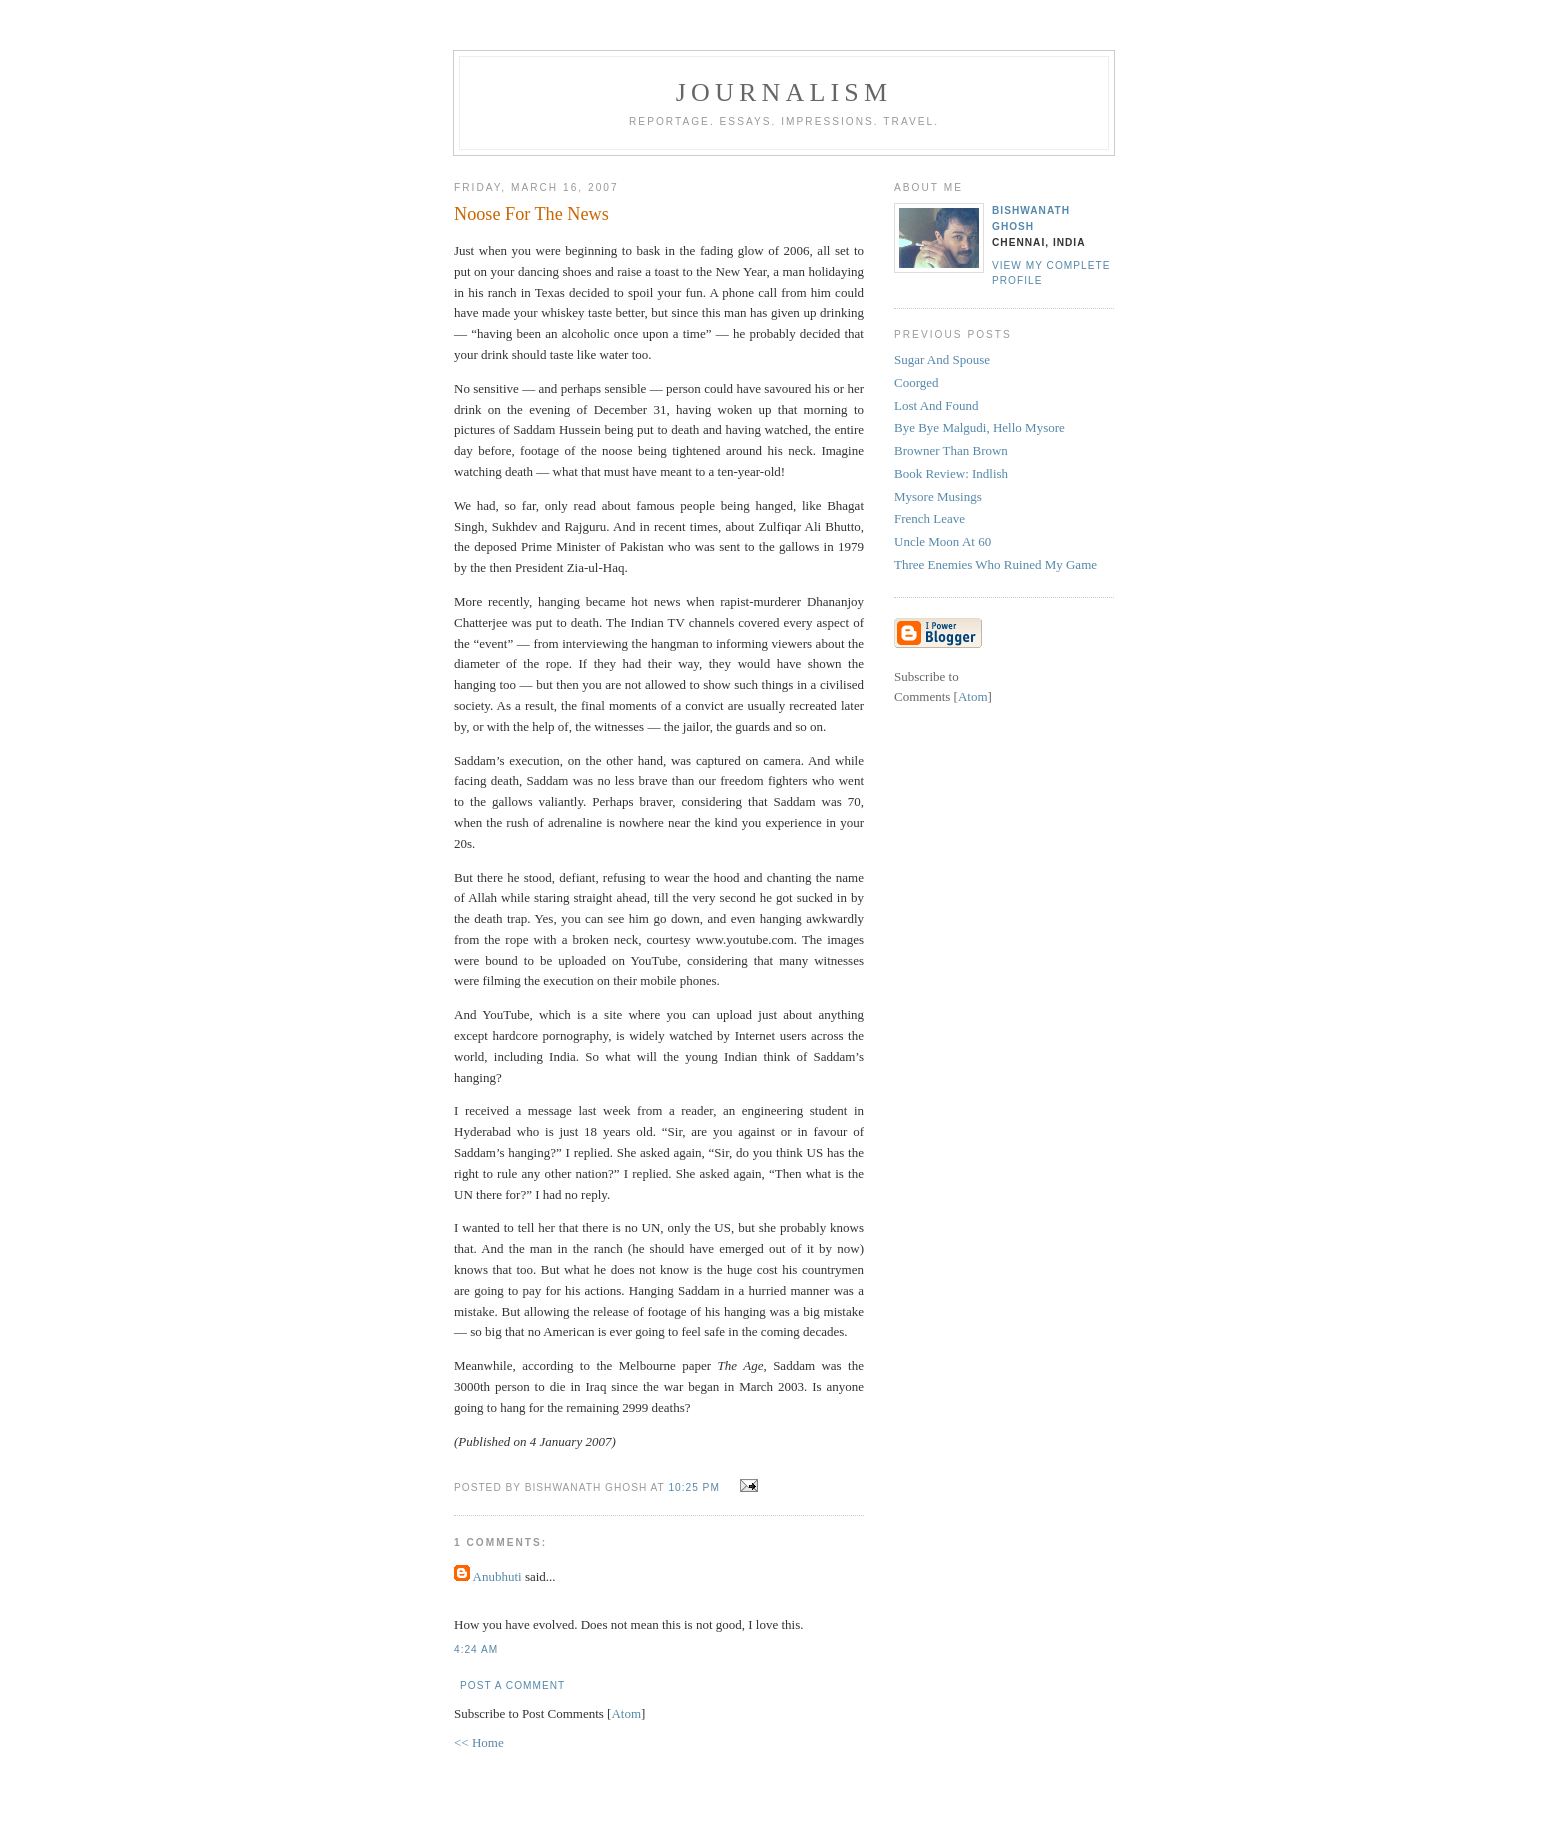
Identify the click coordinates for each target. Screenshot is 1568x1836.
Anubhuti (497, 1576)
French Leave (929, 518)
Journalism (784, 92)
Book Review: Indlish (951, 473)
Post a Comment (512, 1685)
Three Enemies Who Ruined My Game (995, 564)
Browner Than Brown (951, 450)
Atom (626, 1713)
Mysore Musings (938, 496)
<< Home (479, 1742)
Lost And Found (936, 405)
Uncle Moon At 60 (942, 541)
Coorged (916, 382)
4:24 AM (476, 1649)
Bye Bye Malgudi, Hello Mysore (979, 427)
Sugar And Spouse (942, 359)
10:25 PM (695, 1487)
